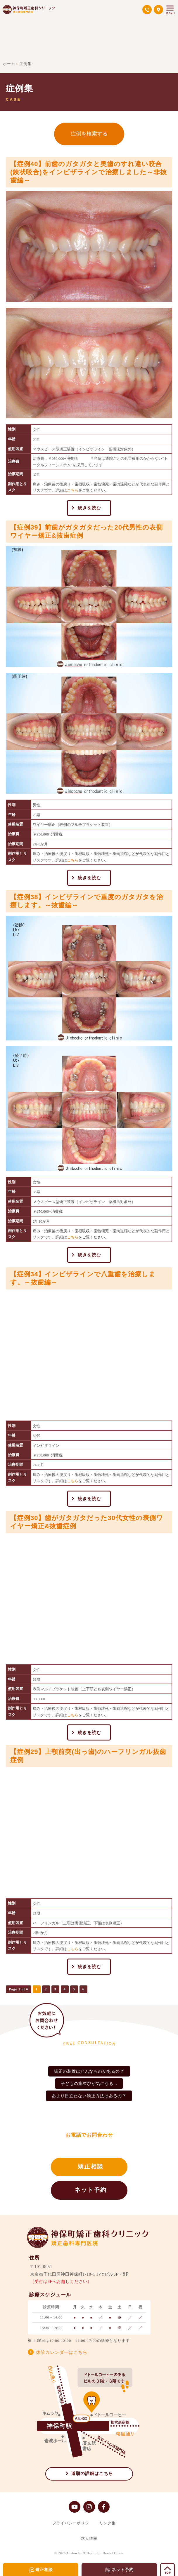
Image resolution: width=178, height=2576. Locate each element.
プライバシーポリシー (70, 2526)
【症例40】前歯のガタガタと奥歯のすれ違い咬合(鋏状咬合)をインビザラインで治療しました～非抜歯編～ (88, 172)
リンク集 (107, 2523)
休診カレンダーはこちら (61, 2352)
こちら (72, 490)
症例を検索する (89, 134)
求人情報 (89, 2538)
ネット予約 (91, 2190)
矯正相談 (90, 2166)
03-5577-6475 (93, 2145)
